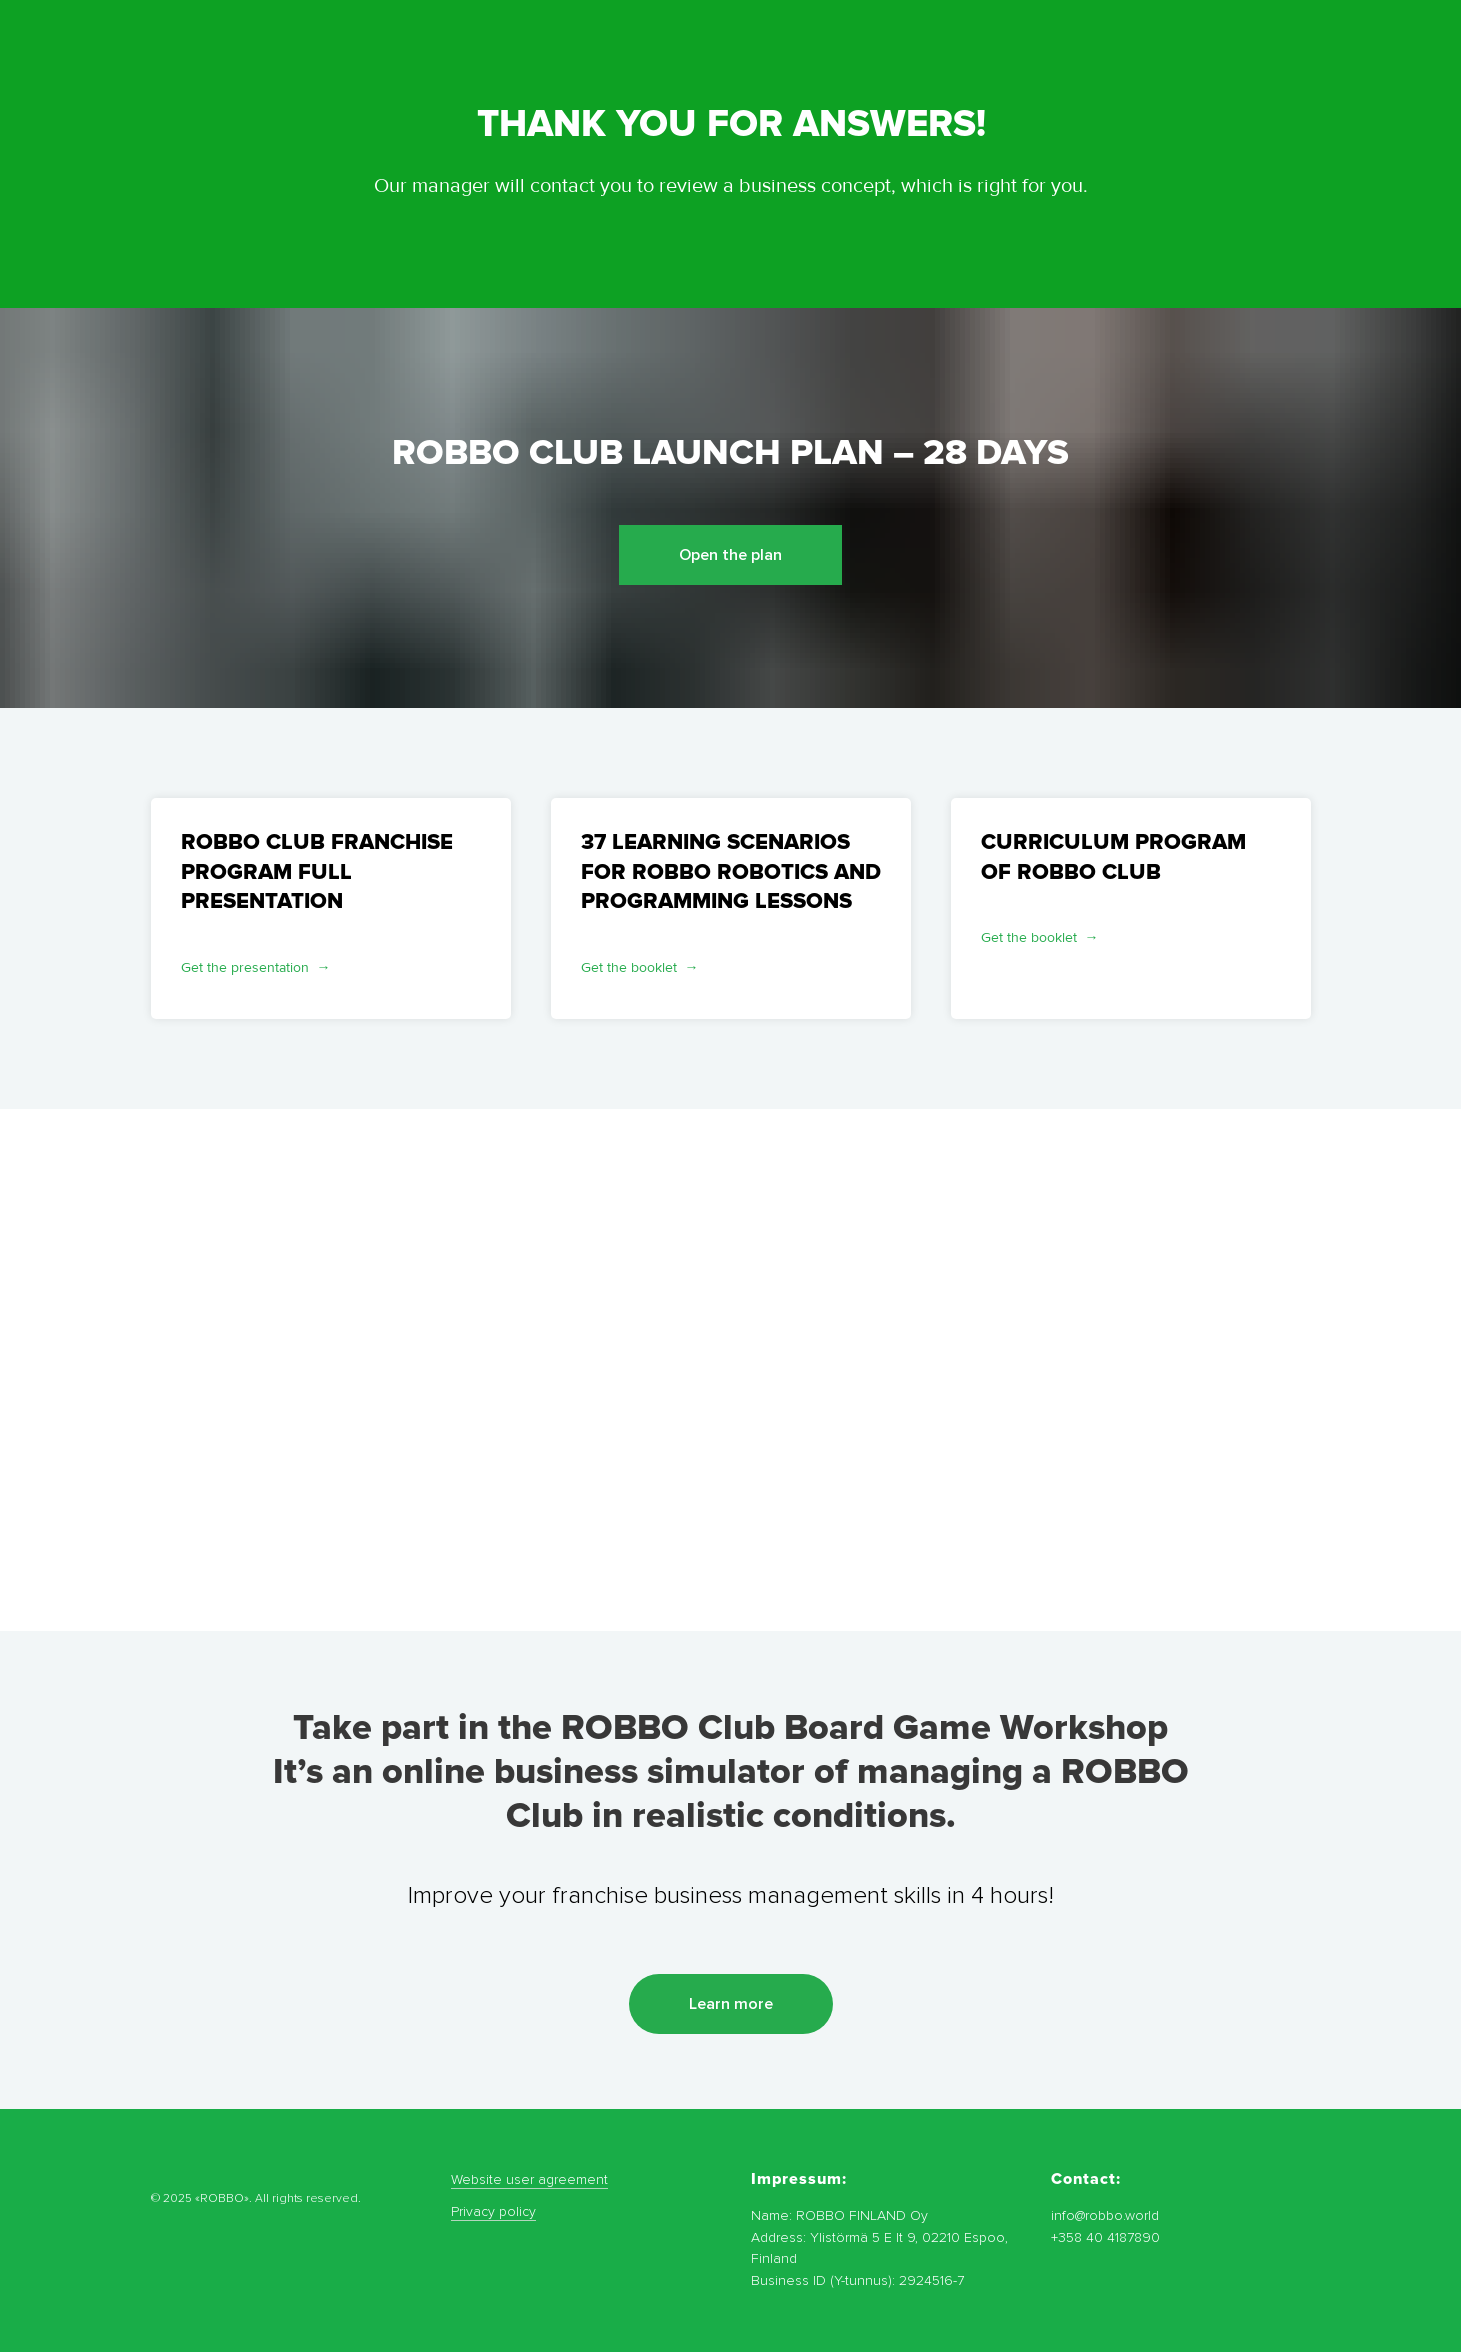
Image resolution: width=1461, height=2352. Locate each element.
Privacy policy (493, 2211)
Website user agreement (529, 2179)
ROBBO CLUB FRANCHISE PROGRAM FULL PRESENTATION (317, 872)
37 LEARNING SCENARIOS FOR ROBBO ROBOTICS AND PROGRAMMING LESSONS (731, 872)
